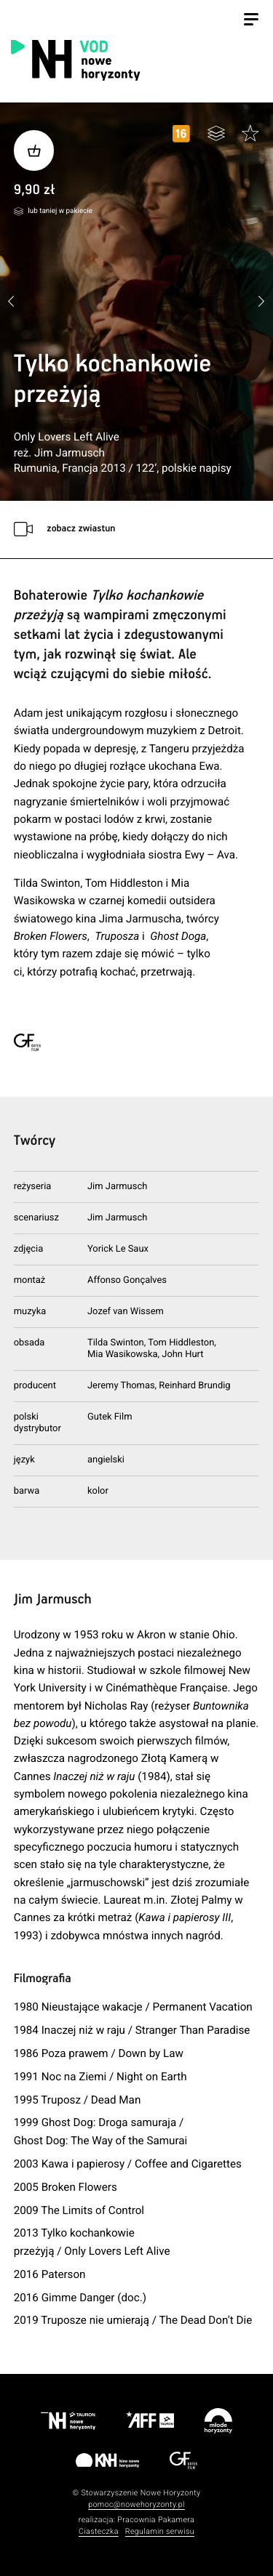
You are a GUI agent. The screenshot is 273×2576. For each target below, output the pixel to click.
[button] (262, 302)
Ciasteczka (99, 2531)
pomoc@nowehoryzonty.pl (136, 2504)
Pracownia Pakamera (155, 2519)
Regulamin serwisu (159, 2531)
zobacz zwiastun (81, 528)
